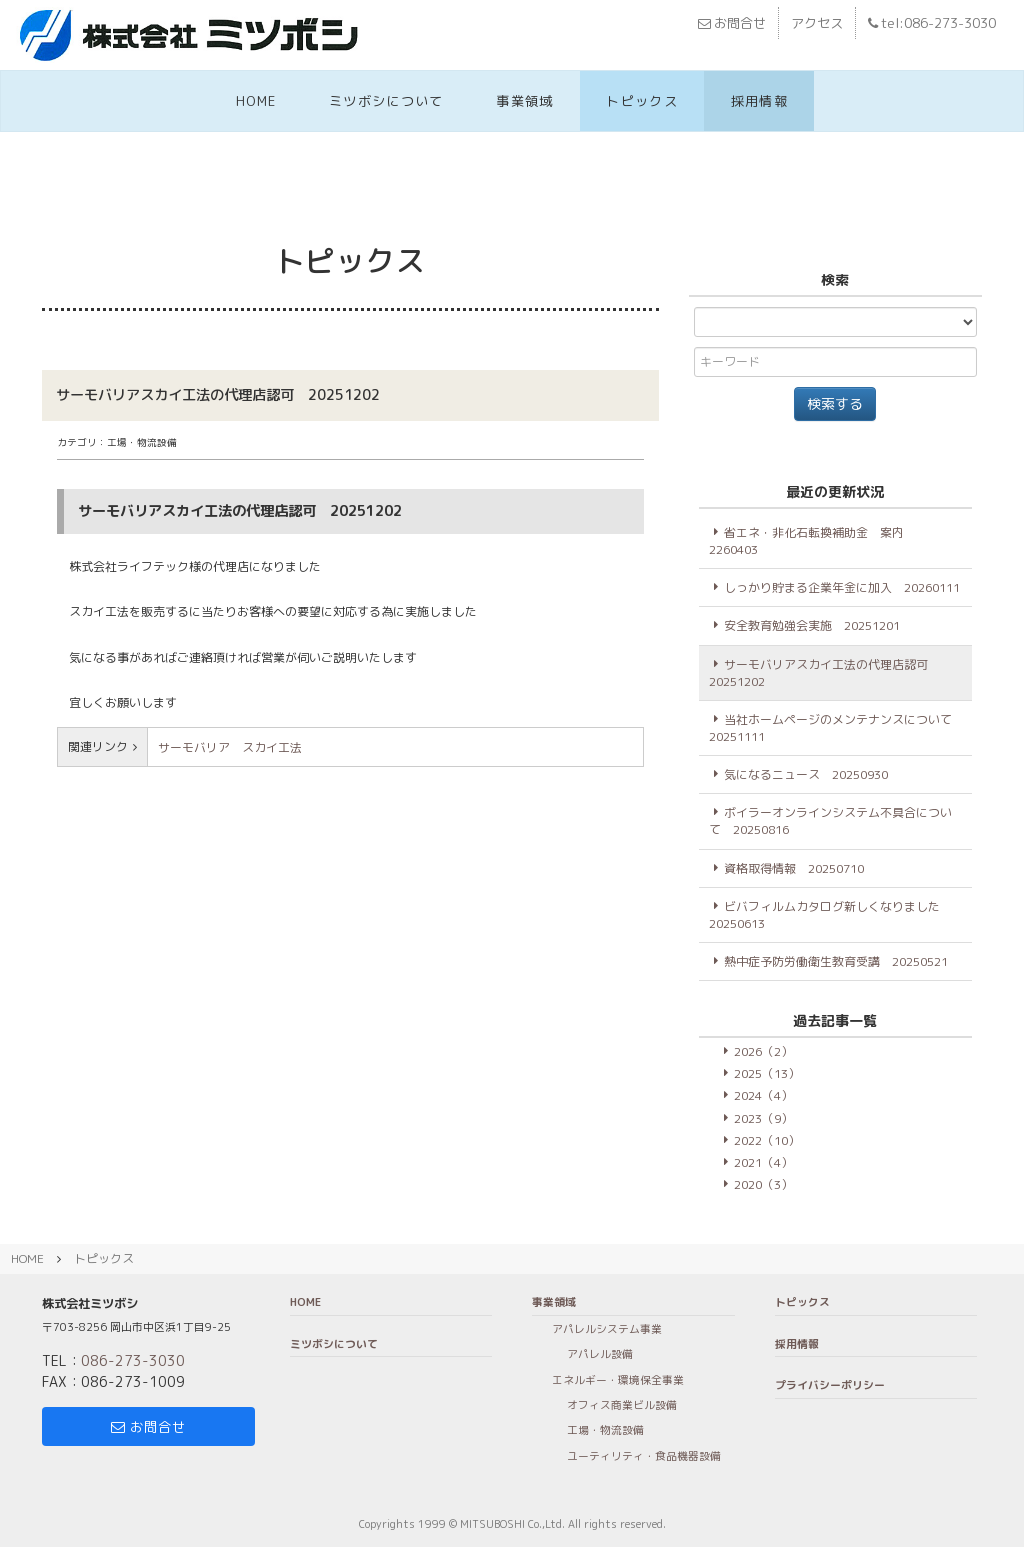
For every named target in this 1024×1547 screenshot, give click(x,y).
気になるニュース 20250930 (806, 774)
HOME (256, 101)
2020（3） (763, 1184)
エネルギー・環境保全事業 (618, 1379)
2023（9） (763, 1118)
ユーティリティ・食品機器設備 (644, 1455)
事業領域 (524, 101)
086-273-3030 (133, 1360)
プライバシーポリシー (830, 1384)
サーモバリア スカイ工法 (236, 747)
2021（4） (763, 1162)
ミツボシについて (386, 101)
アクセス (817, 23)
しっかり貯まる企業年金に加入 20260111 (842, 587)
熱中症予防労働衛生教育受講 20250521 (836, 961)
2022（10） (767, 1140)
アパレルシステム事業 (607, 1328)
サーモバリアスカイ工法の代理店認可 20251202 (824, 673)
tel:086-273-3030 (932, 23)
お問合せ (732, 23)
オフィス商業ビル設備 (622, 1404)
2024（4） (763, 1095)
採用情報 (759, 101)
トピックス (642, 101)
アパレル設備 (600, 1353)
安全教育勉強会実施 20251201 (812, 625)
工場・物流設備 (605, 1429)
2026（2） (763, 1051)
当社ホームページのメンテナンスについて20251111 (830, 728)
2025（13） (767, 1073)
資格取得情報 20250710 (794, 868)
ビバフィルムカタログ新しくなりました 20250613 (830, 915)
